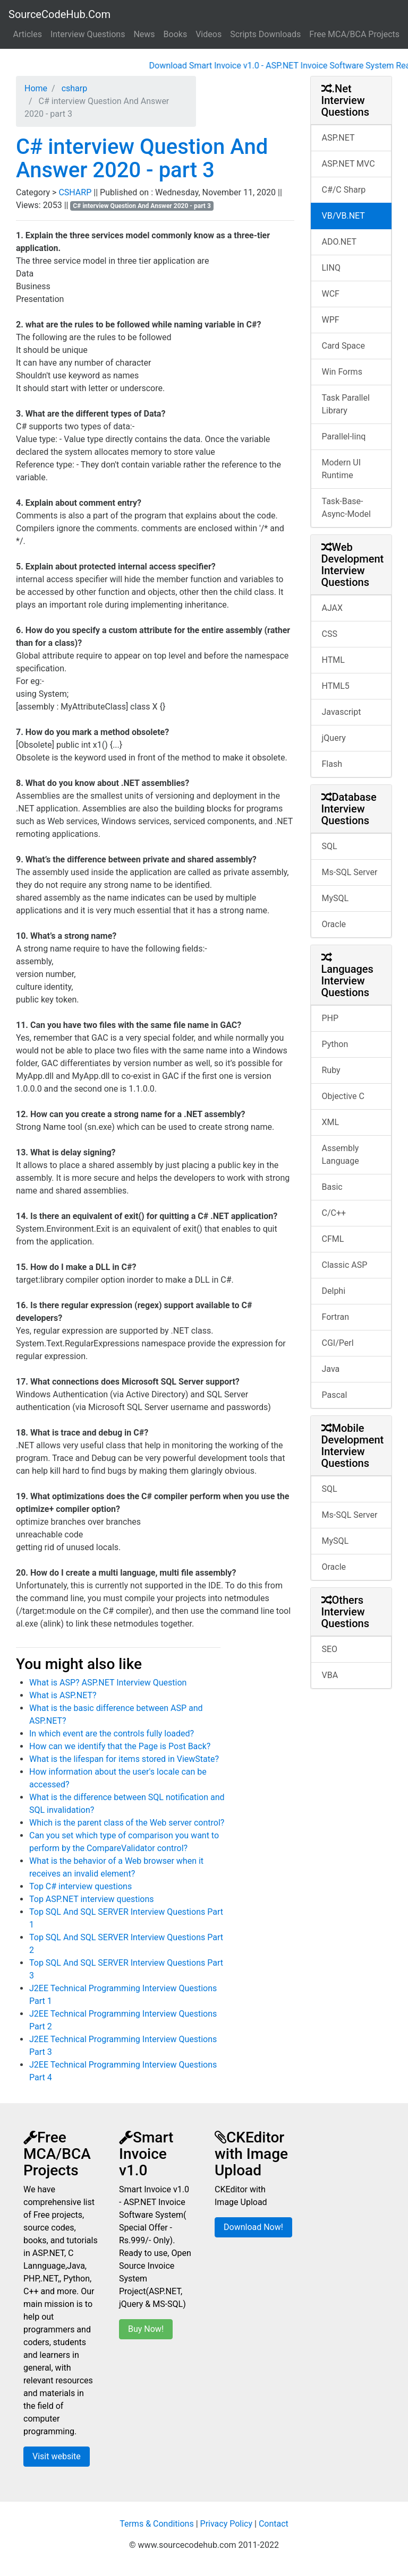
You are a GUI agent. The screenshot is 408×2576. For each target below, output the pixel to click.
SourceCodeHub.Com (59, 14)
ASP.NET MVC (348, 164)
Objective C (343, 1096)
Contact (273, 2524)
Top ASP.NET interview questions (91, 1899)
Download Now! (253, 2227)
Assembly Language (340, 1154)
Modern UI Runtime (341, 468)
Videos (209, 34)
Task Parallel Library (346, 404)
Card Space (343, 346)
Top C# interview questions (80, 1886)
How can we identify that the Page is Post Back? (119, 1746)
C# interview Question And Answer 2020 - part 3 (142, 158)
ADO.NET (339, 242)
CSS (329, 634)
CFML (333, 1239)
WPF (330, 320)
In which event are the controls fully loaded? (111, 1733)
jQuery (334, 738)
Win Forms (342, 372)
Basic (332, 1187)
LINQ (331, 268)
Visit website (56, 2456)
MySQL (335, 898)
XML (330, 1122)
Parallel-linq (344, 436)
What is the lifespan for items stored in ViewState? (124, 1759)
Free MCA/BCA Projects (354, 34)
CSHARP (76, 192)
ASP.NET (338, 138)
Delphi (334, 1291)
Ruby (331, 1070)
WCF (330, 294)
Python (335, 1044)
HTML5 (336, 686)
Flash (332, 764)
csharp (74, 88)
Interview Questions (87, 34)
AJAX (332, 608)
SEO (330, 1649)
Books (176, 34)
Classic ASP (345, 1265)
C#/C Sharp (344, 190)
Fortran (336, 1317)
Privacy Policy (226, 2524)
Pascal (334, 1395)
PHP (330, 1018)
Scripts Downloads (265, 34)
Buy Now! (146, 2329)
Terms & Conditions (157, 2524)
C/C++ (334, 1213)
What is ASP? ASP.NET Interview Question (107, 1683)
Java (331, 1369)
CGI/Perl (338, 1343)
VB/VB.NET (343, 216)
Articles (27, 34)
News (144, 34)
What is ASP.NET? (63, 1695)
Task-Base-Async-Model (346, 507)
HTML (333, 660)
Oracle (334, 924)
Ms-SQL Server (350, 872)
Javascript (341, 712)
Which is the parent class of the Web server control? (126, 1823)
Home (35, 88)
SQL (329, 846)
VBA (330, 1675)
